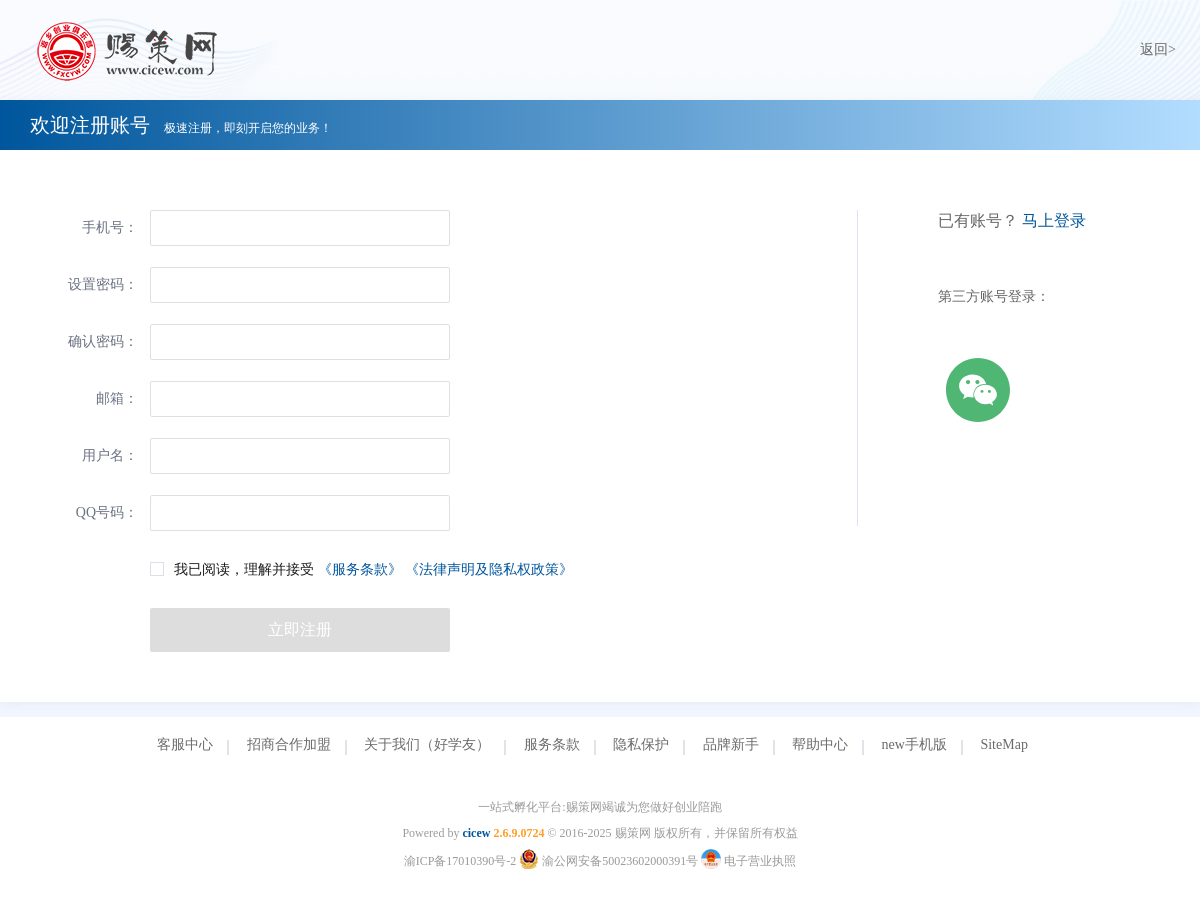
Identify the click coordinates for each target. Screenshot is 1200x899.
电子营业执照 (748, 861)
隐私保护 (641, 744)
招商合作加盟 (289, 744)
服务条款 (552, 744)
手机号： (110, 227)
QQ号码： (107, 512)
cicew (476, 833)
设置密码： (103, 284)
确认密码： (103, 341)
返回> (1158, 49)
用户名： (110, 455)
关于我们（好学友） (427, 744)
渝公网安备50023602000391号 (610, 861)
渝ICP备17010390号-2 (460, 861)
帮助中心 (820, 744)
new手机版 (914, 744)
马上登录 (1054, 220)
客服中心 (185, 744)
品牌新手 (731, 744)
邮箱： (117, 398)
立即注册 (300, 629)
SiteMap (1003, 744)
